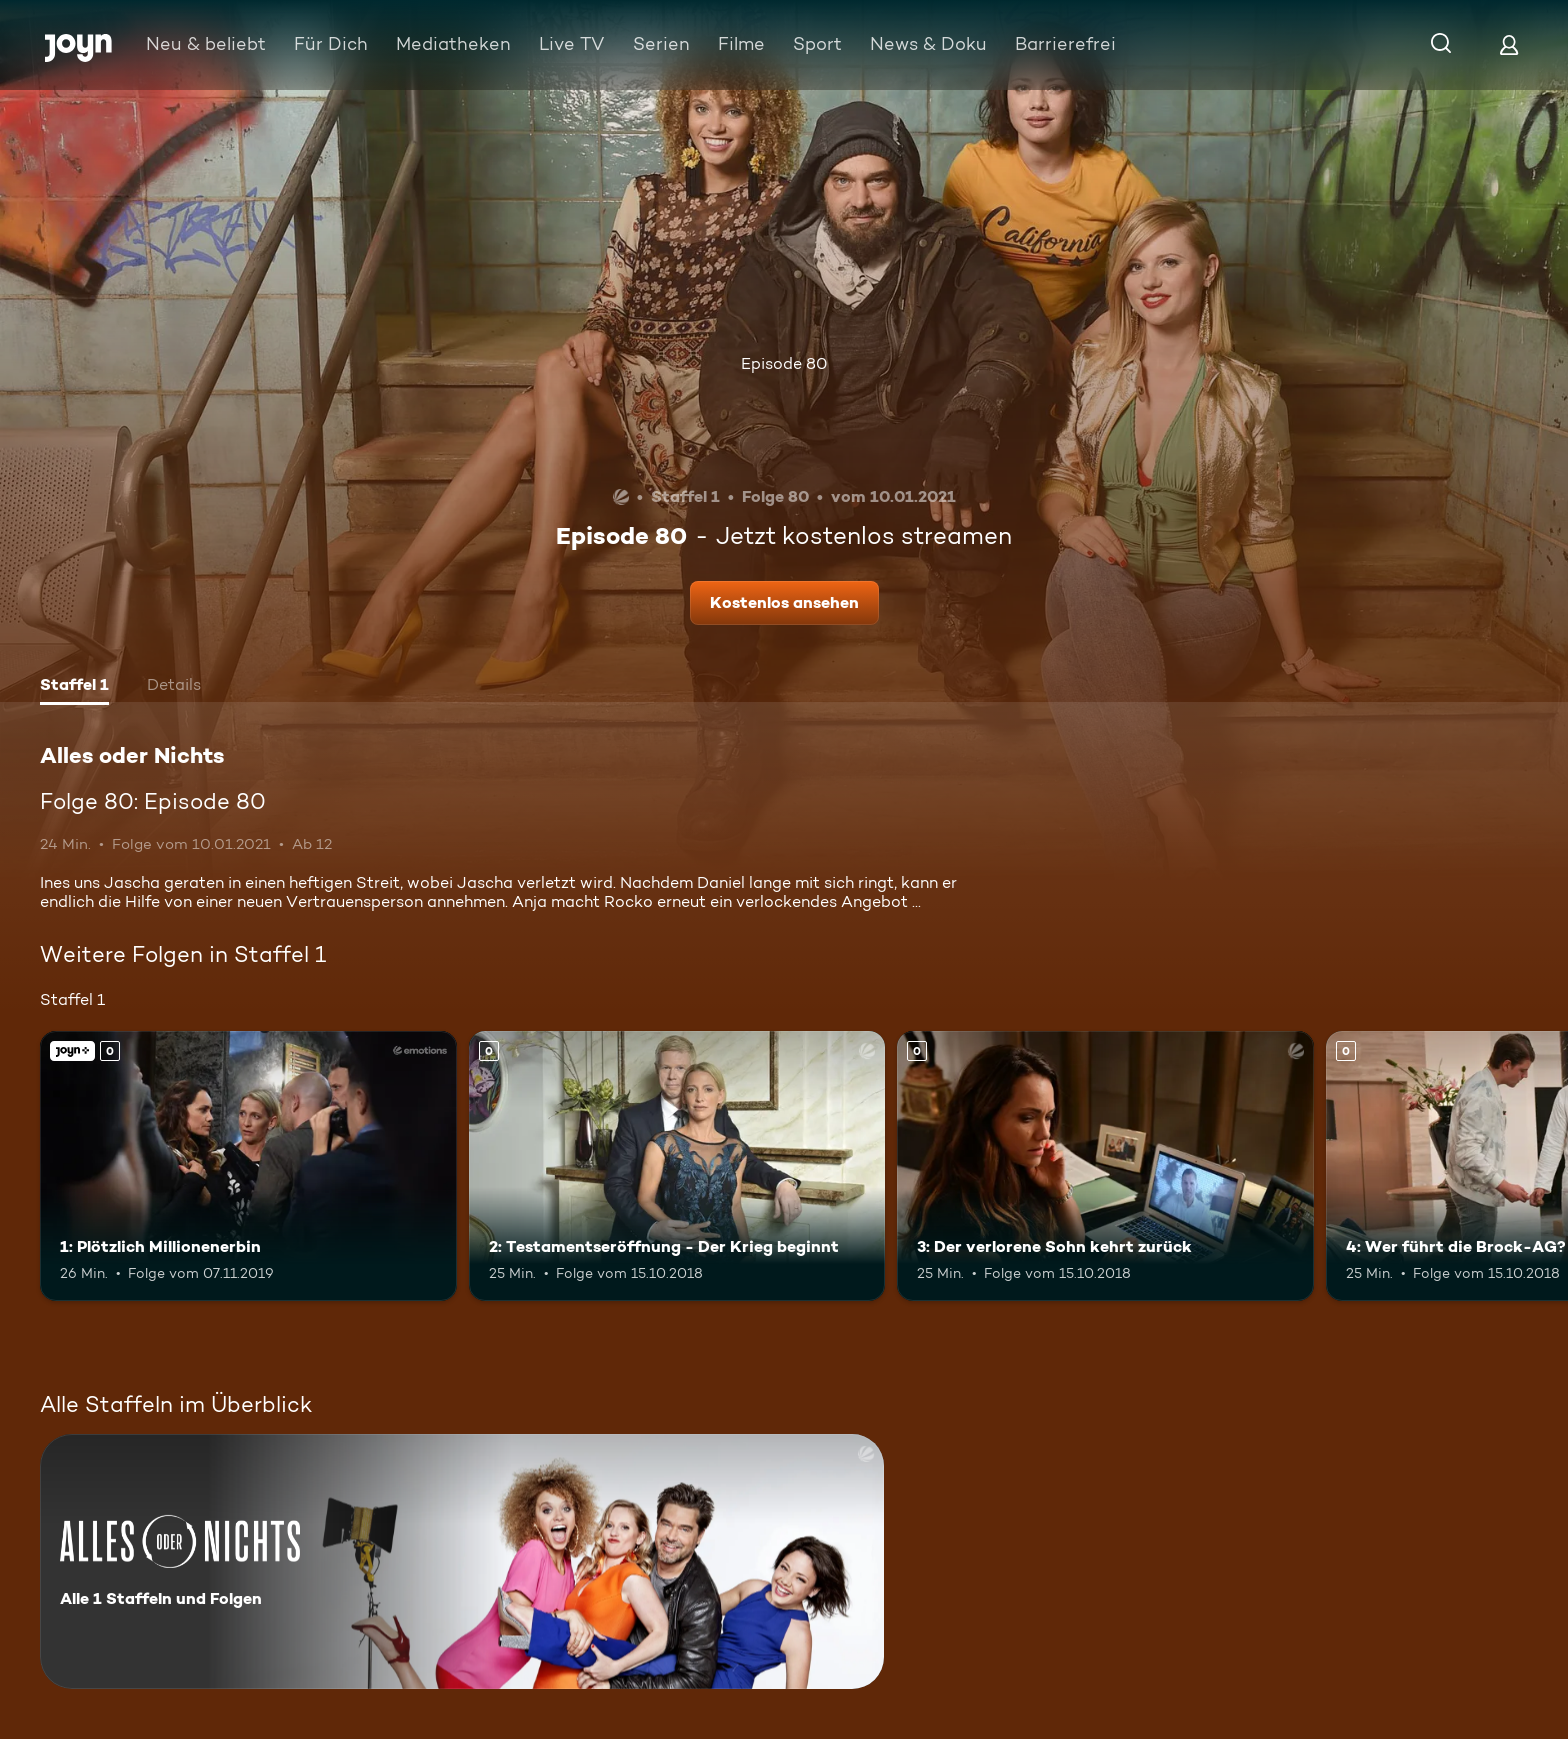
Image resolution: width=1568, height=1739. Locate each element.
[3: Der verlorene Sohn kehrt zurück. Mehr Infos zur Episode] (1105, 1166)
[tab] (74, 687)
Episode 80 (784, 363)
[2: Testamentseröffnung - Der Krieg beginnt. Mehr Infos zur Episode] (677, 1166)
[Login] (1509, 44)
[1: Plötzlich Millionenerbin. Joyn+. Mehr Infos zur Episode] (248, 1166)
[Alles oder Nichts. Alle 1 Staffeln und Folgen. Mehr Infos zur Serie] (462, 1561)
